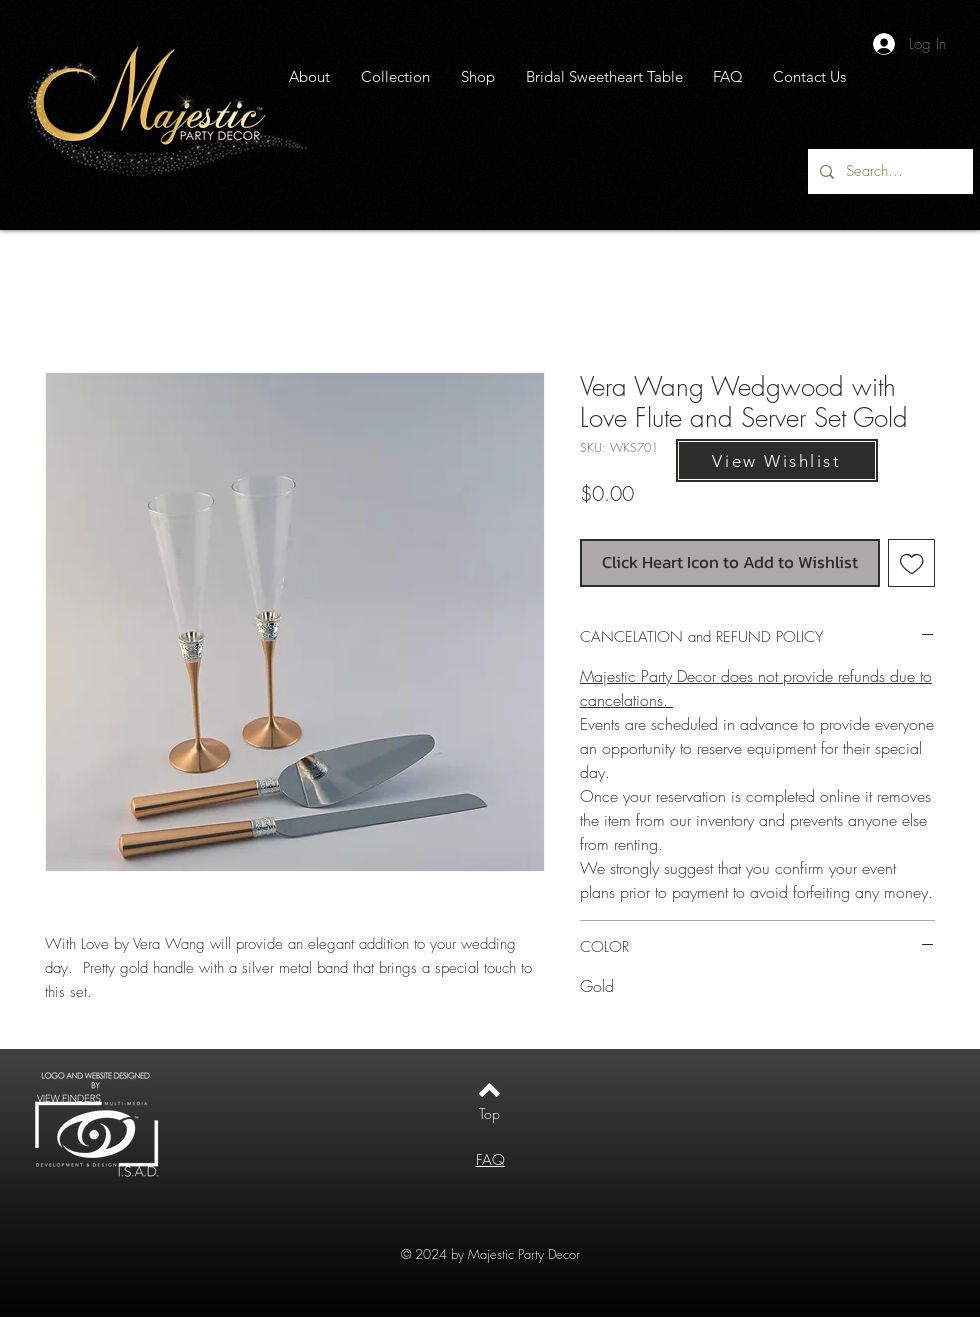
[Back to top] (489, 1090)
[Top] (489, 1114)
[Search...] (888, 171)
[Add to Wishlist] (912, 563)
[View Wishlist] (777, 460)
